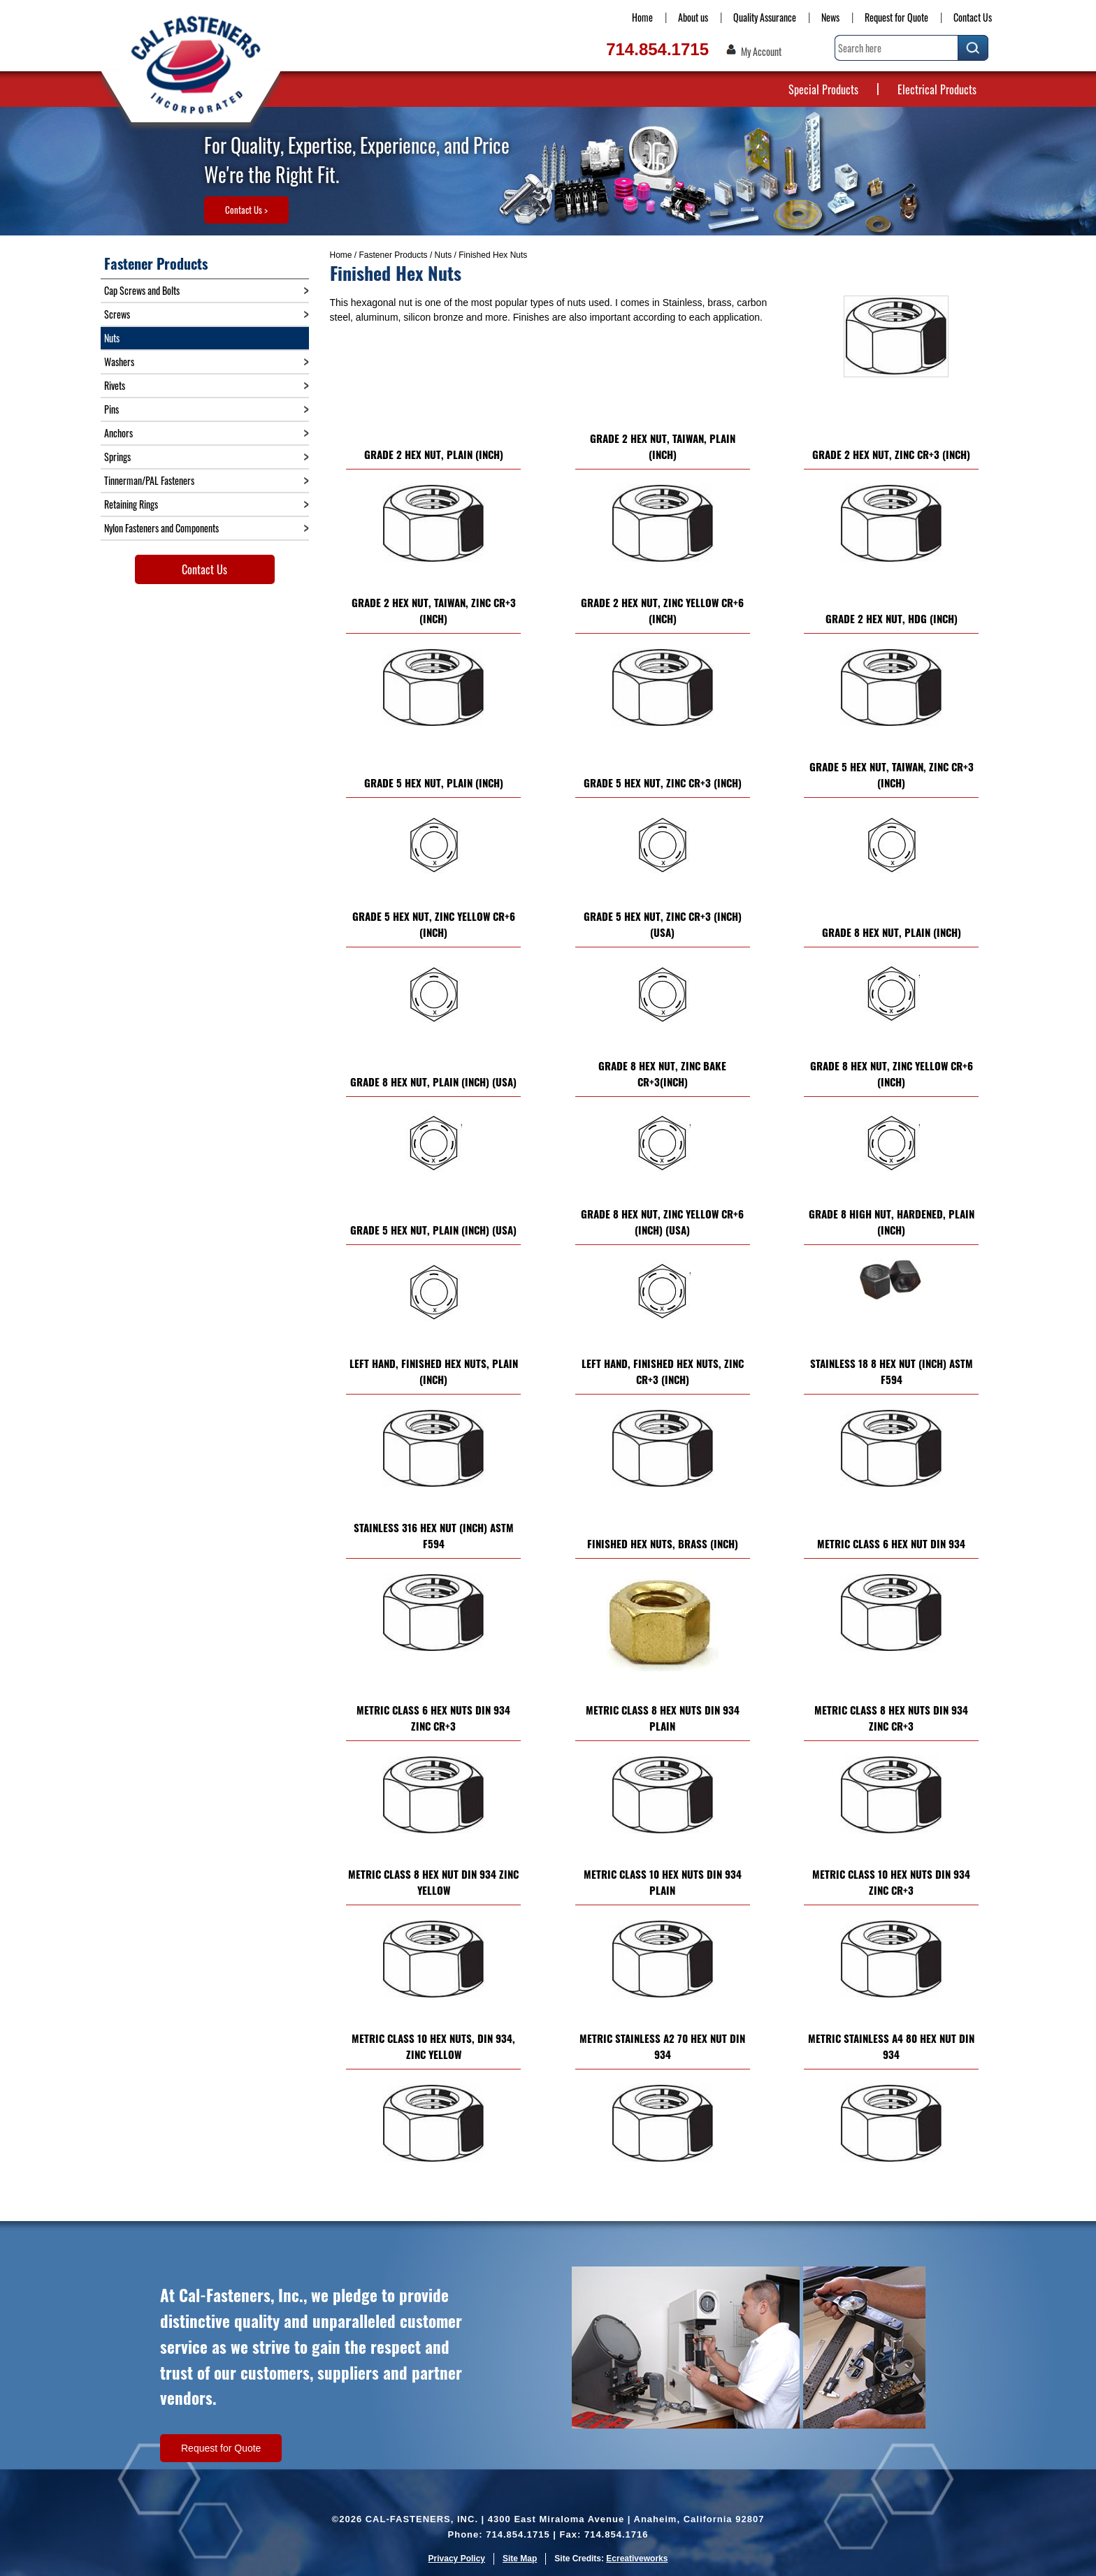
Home (642, 17)
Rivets (114, 385)
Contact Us (972, 17)
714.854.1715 (657, 49)
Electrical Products (936, 89)
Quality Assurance (764, 17)
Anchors (118, 432)
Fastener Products (393, 255)
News (830, 17)
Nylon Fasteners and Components (161, 528)
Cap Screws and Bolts (142, 290)
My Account (761, 52)
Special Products (823, 89)
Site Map (520, 2558)
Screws (117, 314)
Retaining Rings (131, 504)
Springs (117, 456)
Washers (119, 361)
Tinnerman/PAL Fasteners (149, 480)
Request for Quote (896, 17)
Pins (111, 409)
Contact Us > (246, 210)
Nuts (443, 255)
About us (693, 17)
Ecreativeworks (637, 2558)
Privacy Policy (456, 2558)
